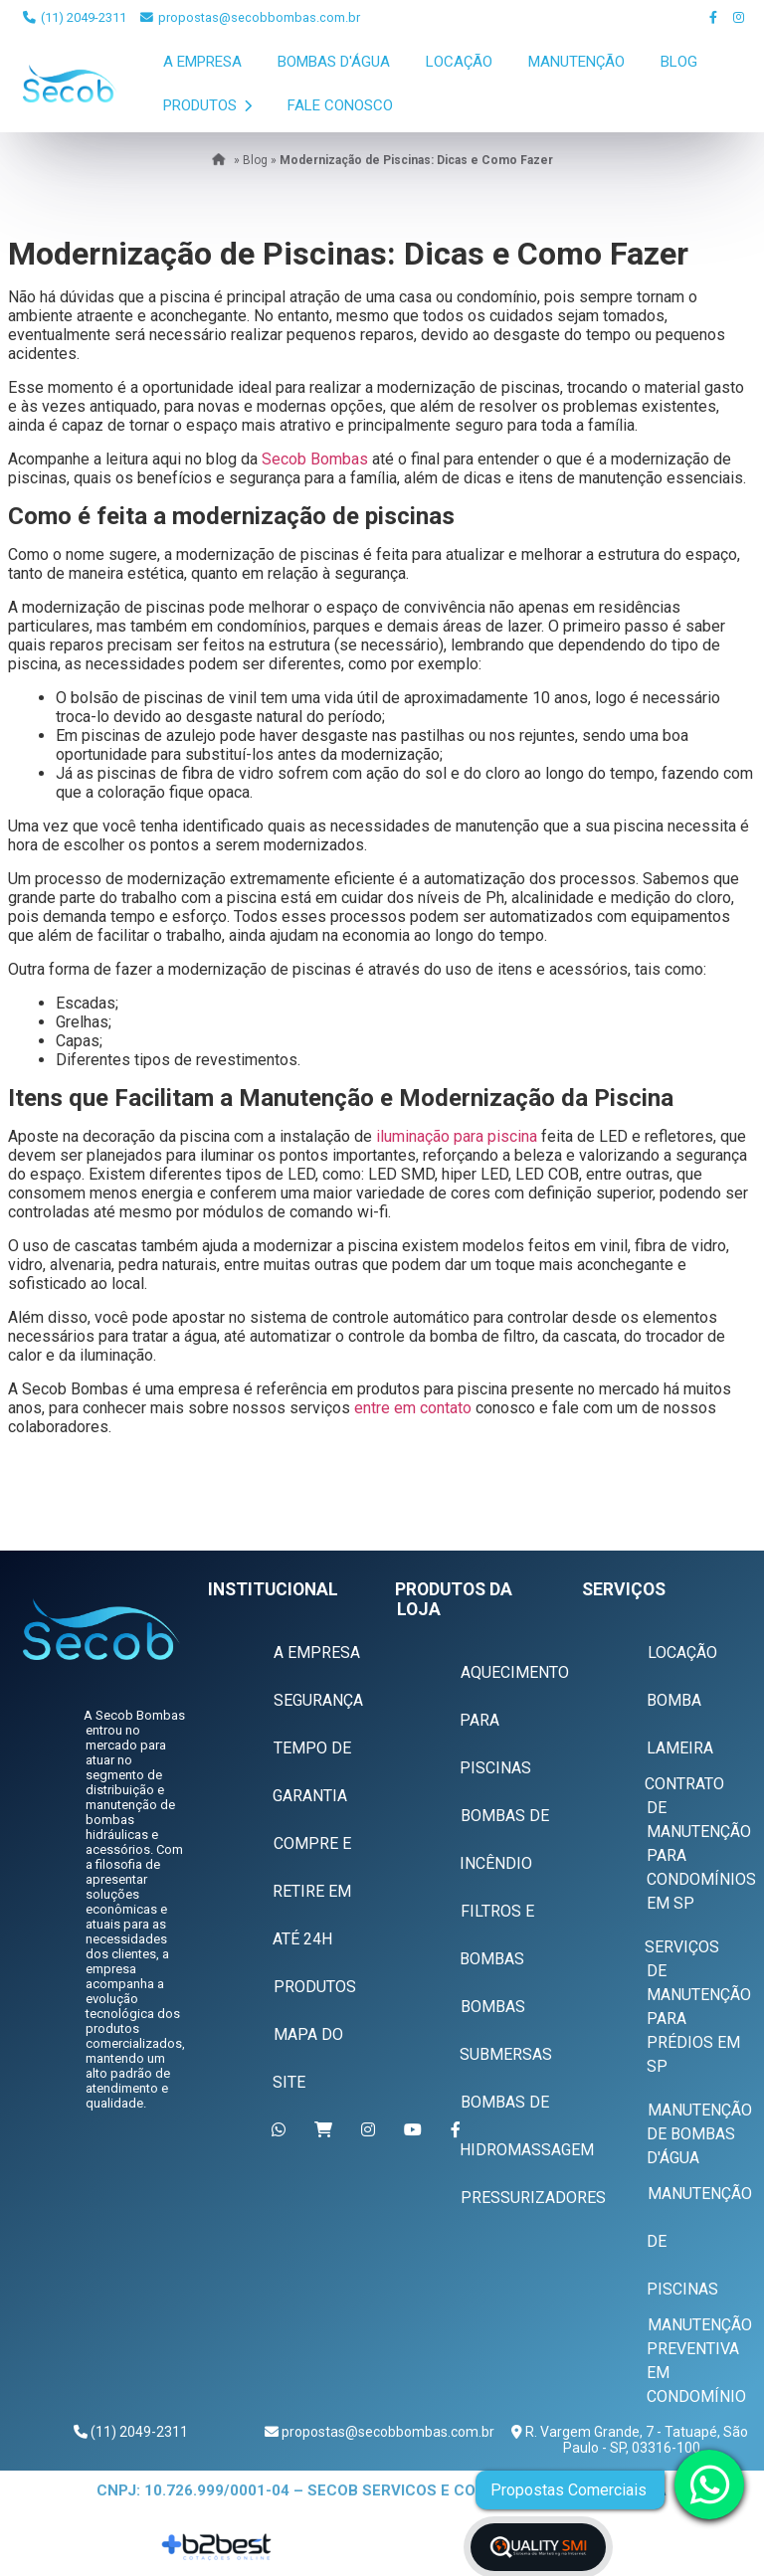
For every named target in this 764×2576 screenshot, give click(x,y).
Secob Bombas (315, 459)
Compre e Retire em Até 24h (312, 1891)
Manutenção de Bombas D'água (699, 2134)
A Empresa (202, 62)
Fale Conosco (340, 105)
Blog (679, 62)
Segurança (318, 1700)
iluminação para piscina (456, 1136)
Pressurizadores (533, 2197)
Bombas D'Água (334, 62)
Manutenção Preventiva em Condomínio (699, 2360)
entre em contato (413, 1407)
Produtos (207, 105)
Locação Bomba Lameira (682, 1700)
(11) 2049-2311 (74, 17)
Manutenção (576, 62)
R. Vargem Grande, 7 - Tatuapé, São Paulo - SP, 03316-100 (635, 2440)
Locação (459, 62)
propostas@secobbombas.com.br (250, 17)
